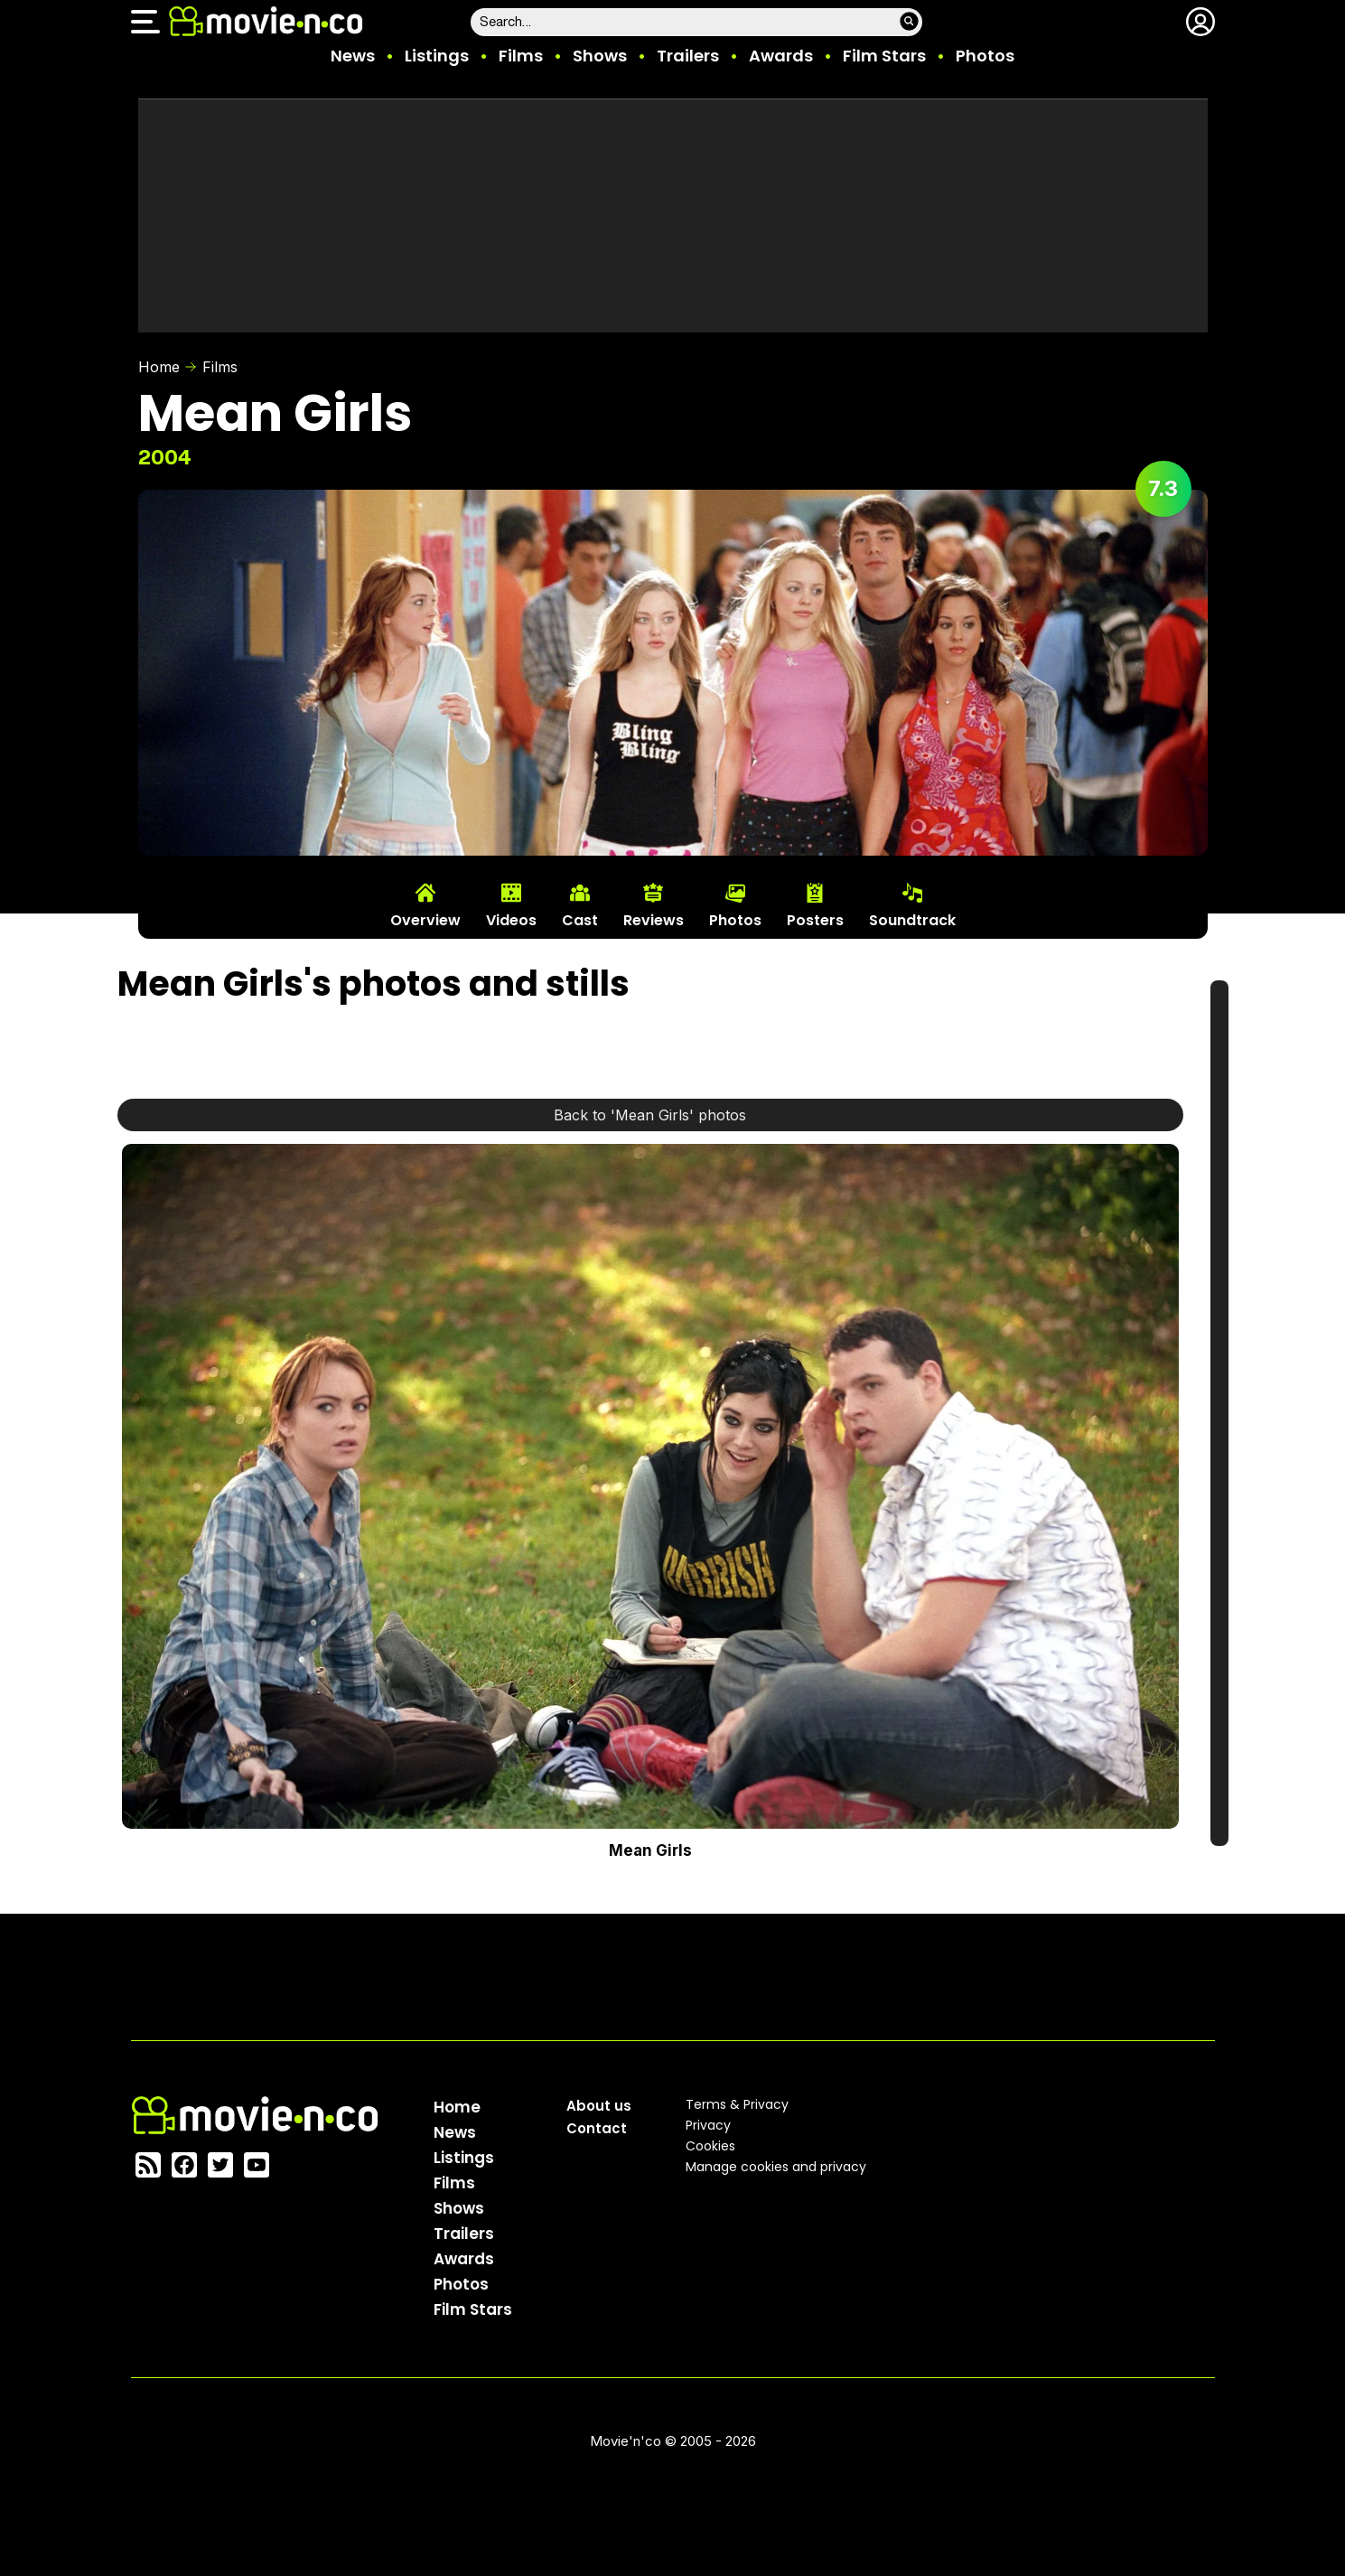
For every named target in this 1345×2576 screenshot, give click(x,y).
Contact (596, 2128)
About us (598, 2105)
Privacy (708, 2125)
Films (521, 55)
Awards (781, 55)
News (353, 55)
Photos (985, 55)
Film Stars (884, 55)
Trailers (688, 55)
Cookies (710, 2146)
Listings (437, 55)
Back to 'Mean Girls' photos (650, 1115)
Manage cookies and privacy (776, 2167)
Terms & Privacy (737, 2104)
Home (159, 367)
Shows (600, 55)
